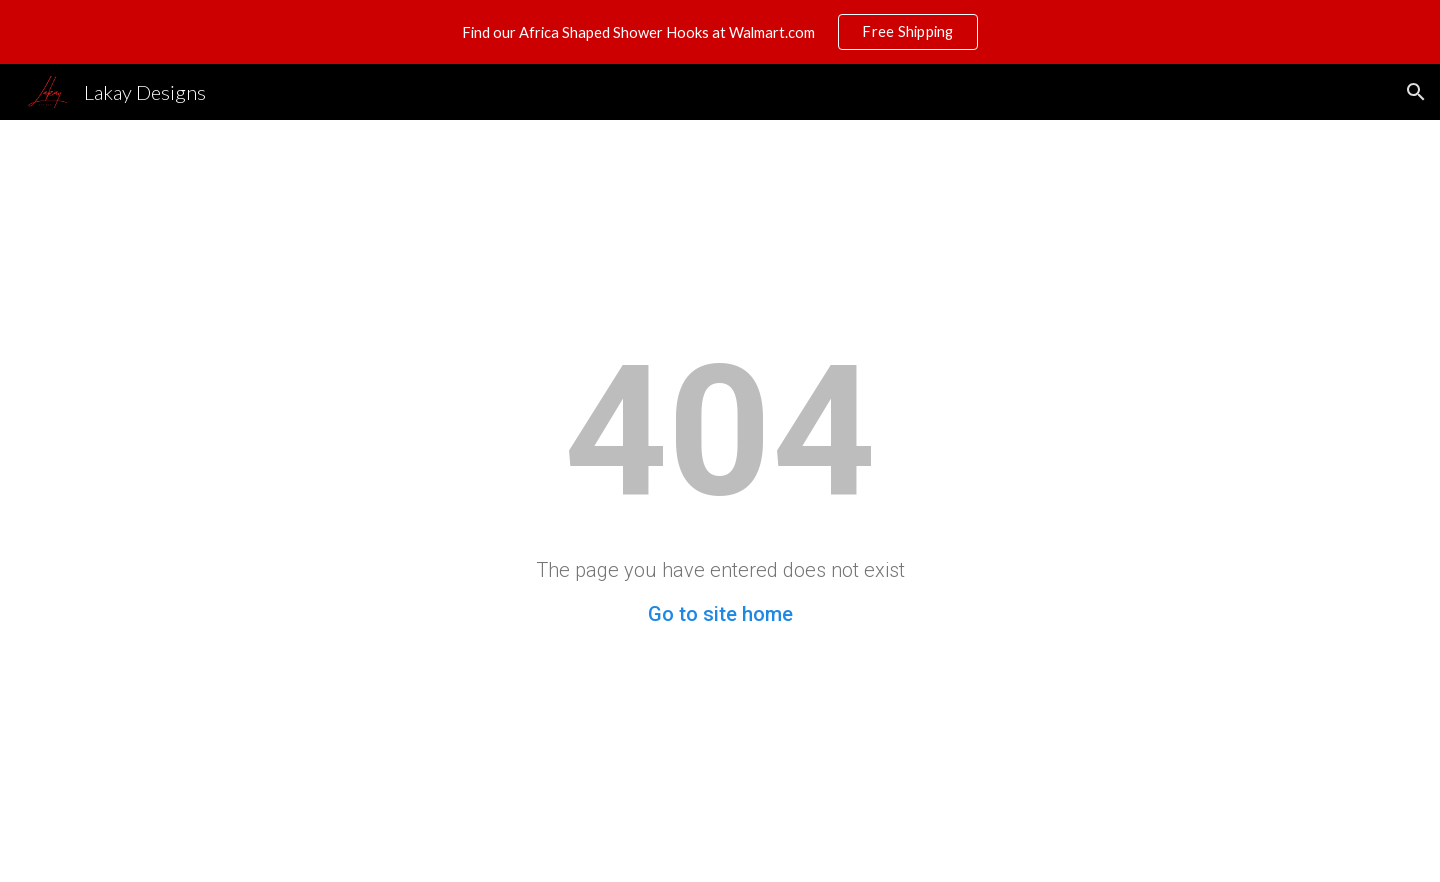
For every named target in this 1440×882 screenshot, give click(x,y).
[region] (720, 32)
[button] (1416, 92)
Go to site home (720, 614)
